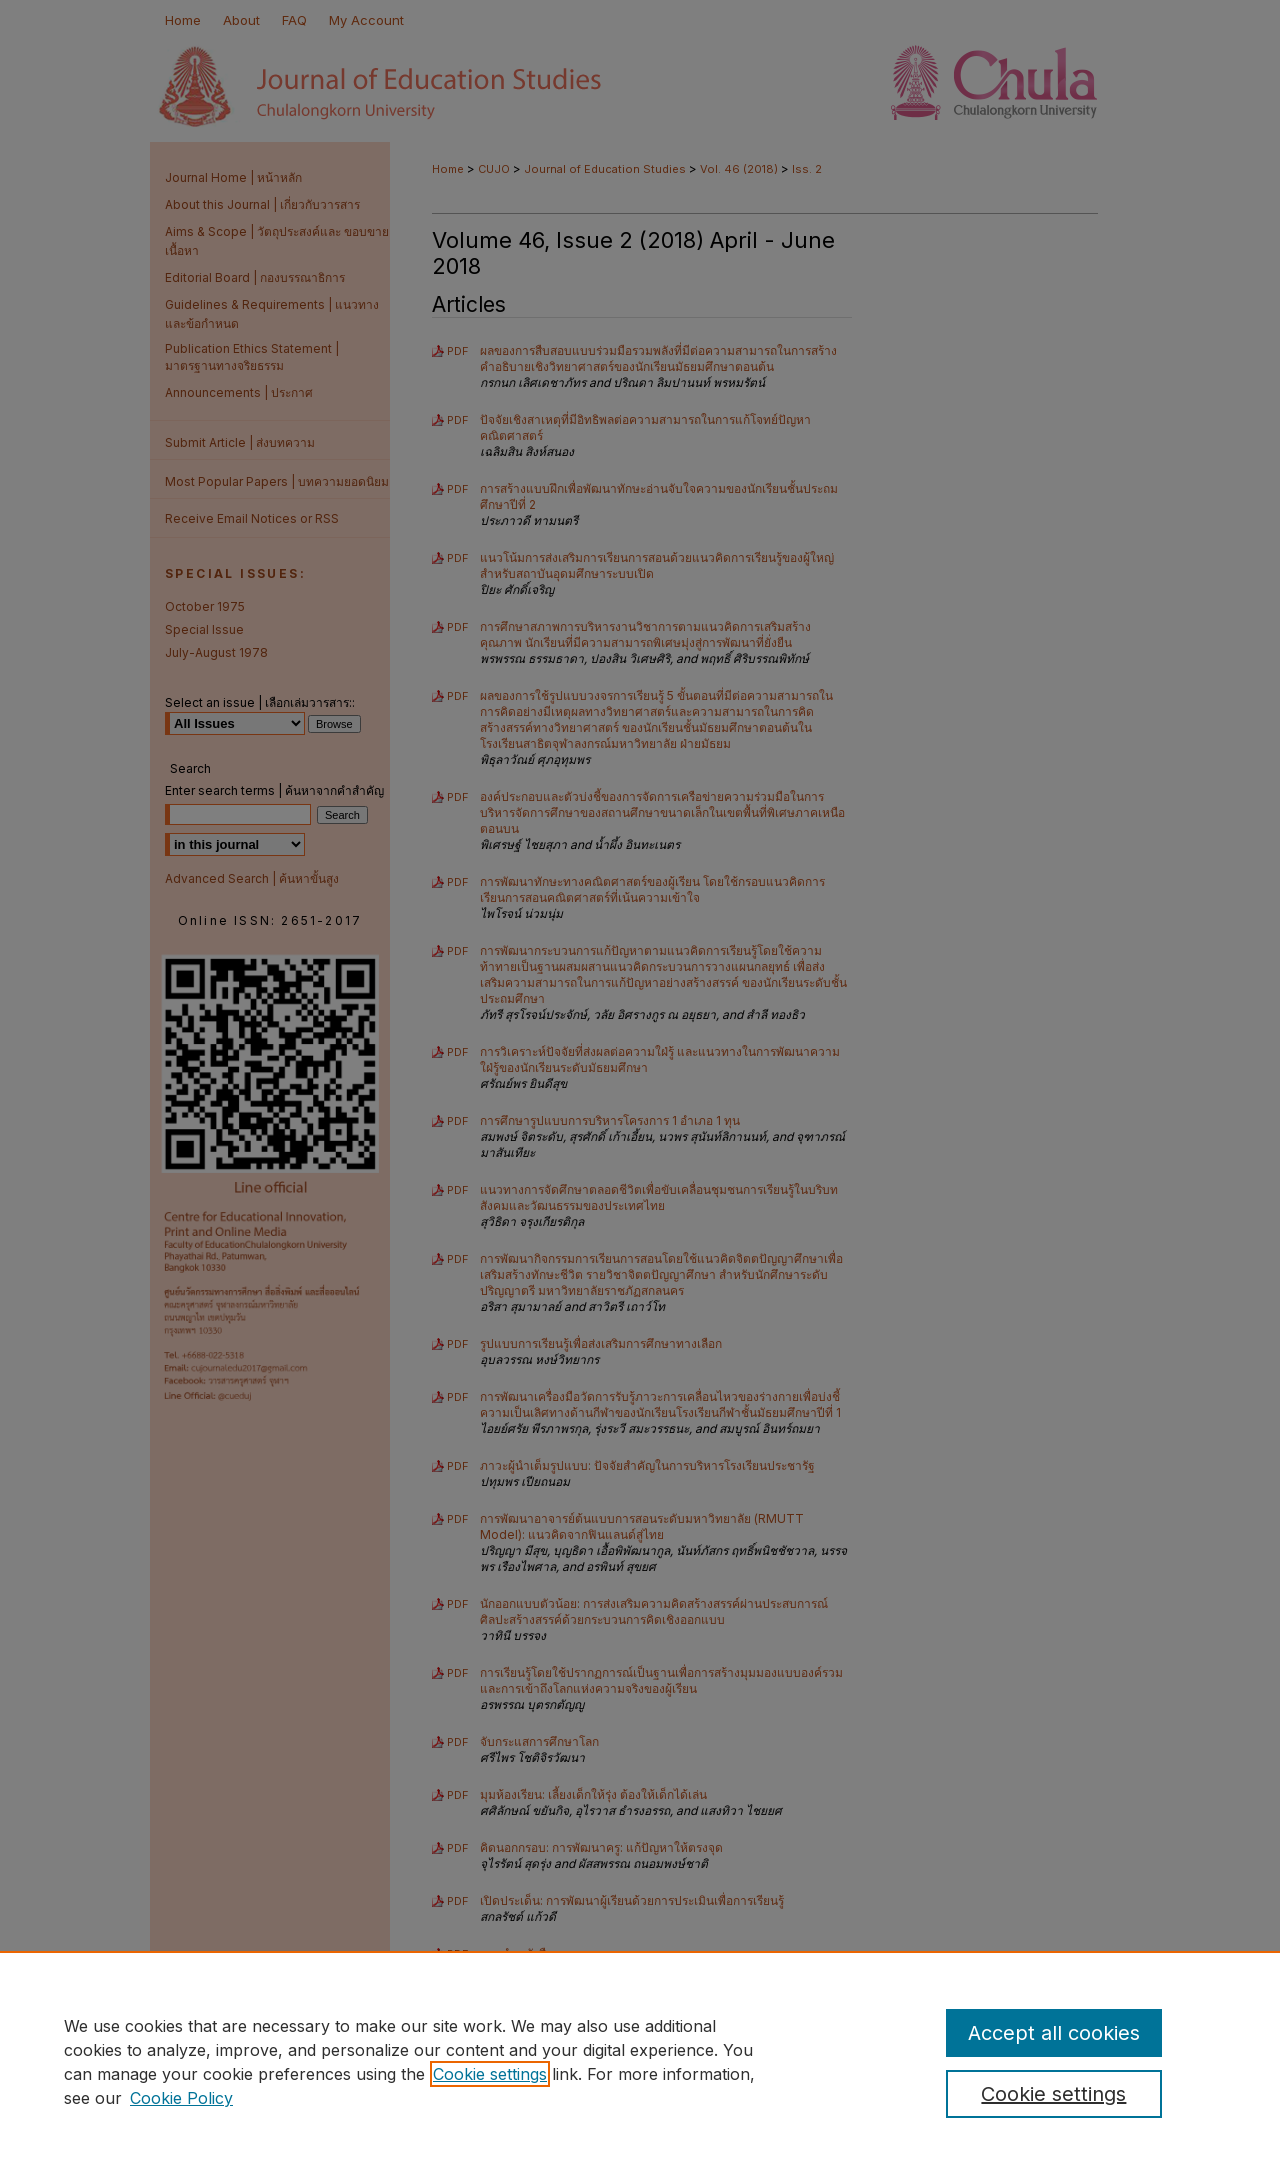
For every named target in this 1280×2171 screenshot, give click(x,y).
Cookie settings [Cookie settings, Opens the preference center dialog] (1053, 2094)
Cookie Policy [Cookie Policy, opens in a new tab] (181, 2098)
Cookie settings (490, 2074)
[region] (640, 2061)
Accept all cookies (1054, 2033)
